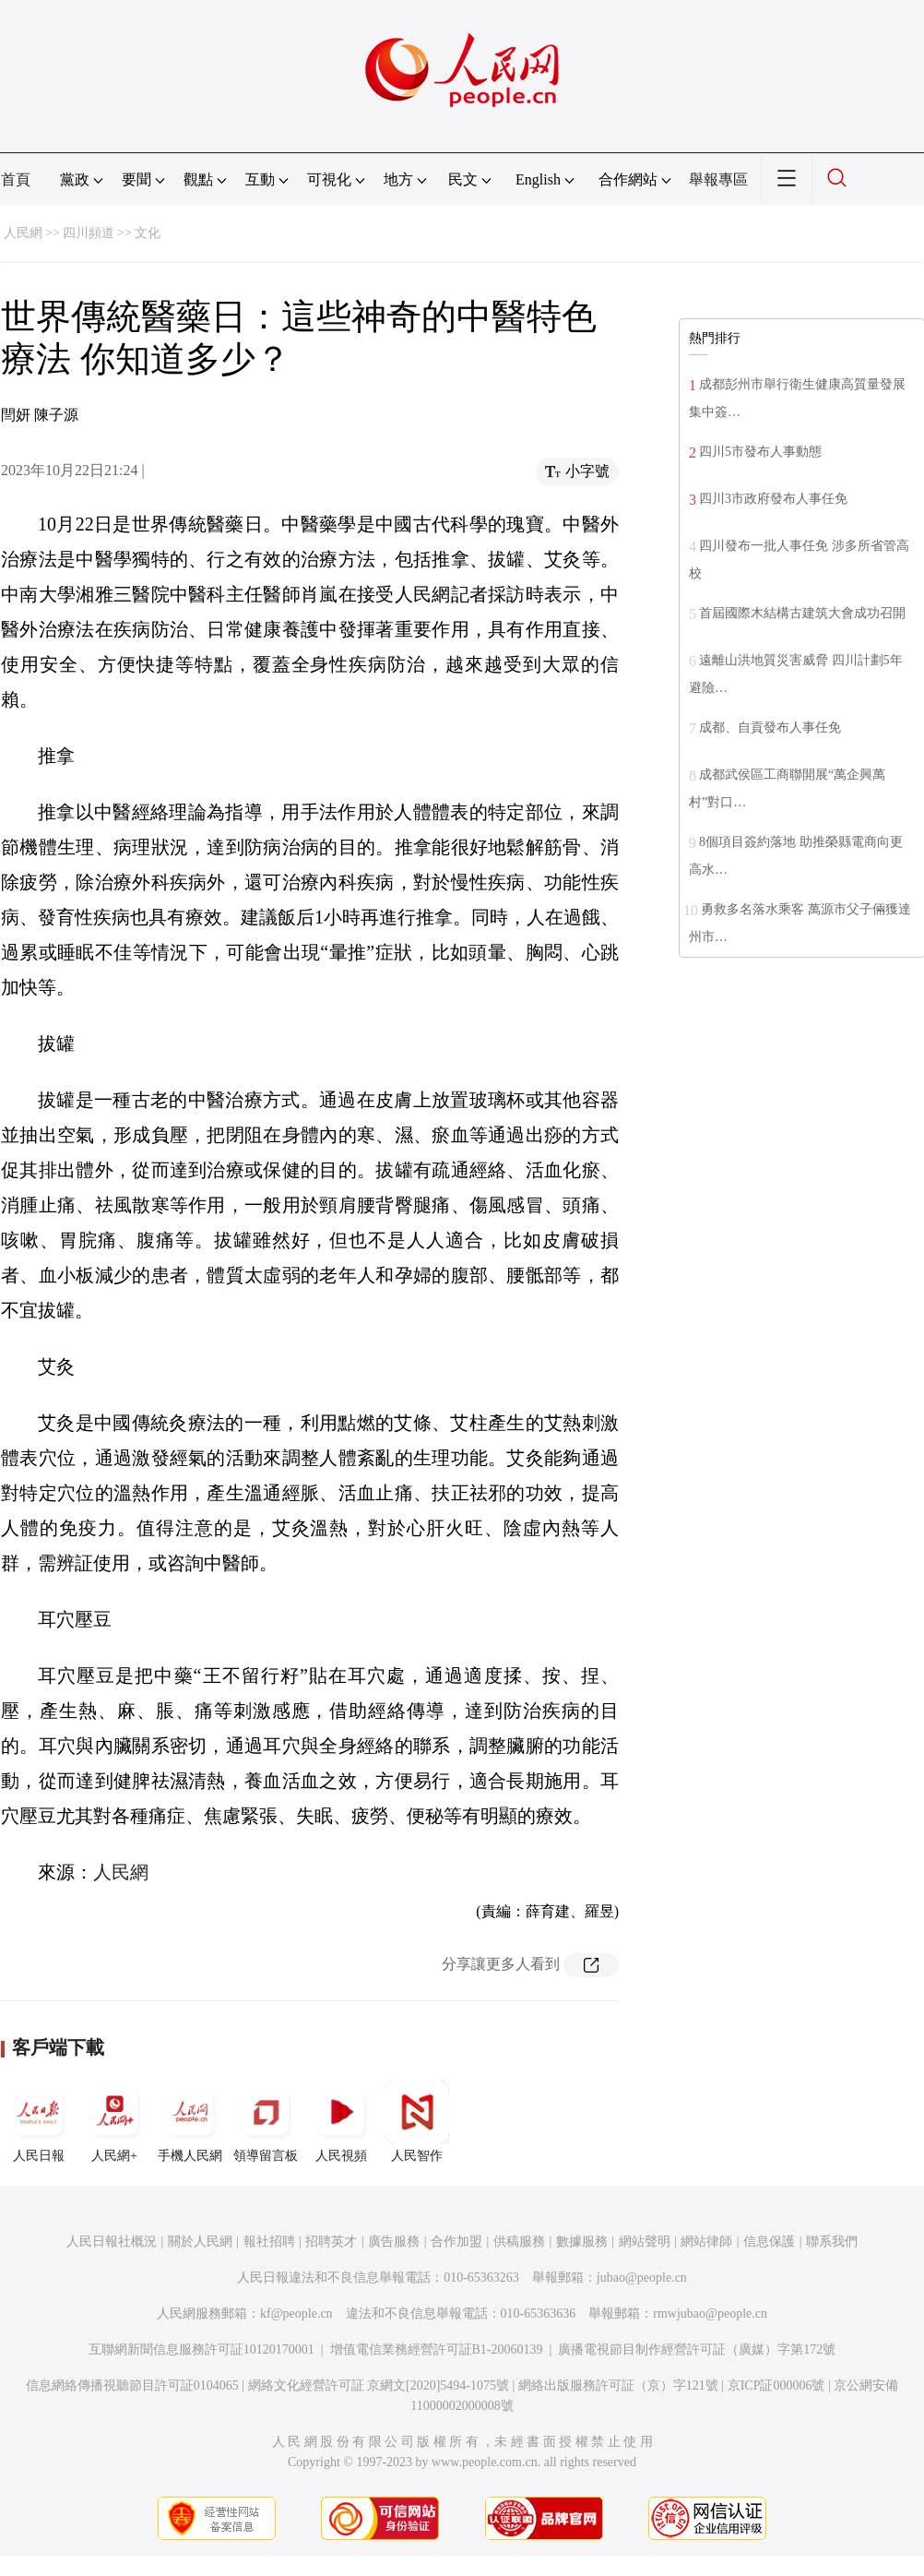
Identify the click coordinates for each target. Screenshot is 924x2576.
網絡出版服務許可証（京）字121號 (618, 2385)
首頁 (15, 179)
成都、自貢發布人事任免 (770, 727)
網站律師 (706, 2241)
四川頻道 (88, 233)
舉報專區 (718, 179)
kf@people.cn (296, 2313)
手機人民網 (190, 2121)
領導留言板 (265, 2121)
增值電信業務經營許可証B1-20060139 (436, 2349)
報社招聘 (269, 2241)
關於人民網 (200, 2241)
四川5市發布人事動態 (760, 452)
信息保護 (769, 2241)
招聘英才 (331, 2241)
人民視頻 (341, 2121)
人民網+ (114, 2121)
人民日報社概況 (111, 2241)
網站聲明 (644, 2241)
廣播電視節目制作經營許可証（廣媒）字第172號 (696, 2349)
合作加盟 (456, 2241)
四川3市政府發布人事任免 (773, 499)
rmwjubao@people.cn (710, 2313)
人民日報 (38, 2121)
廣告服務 (394, 2241)
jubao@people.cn (642, 2277)
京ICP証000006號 (776, 2385)
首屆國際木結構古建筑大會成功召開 (802, 613)
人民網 (23, 233)
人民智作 (417, 2121)
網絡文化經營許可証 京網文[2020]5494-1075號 (379, 2385)
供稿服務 (519, 2241)
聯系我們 (832, 2241)
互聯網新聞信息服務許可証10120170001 (201, 2349)
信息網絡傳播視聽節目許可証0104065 (132, 2385)
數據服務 (582, 2241)
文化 (147, 233)
